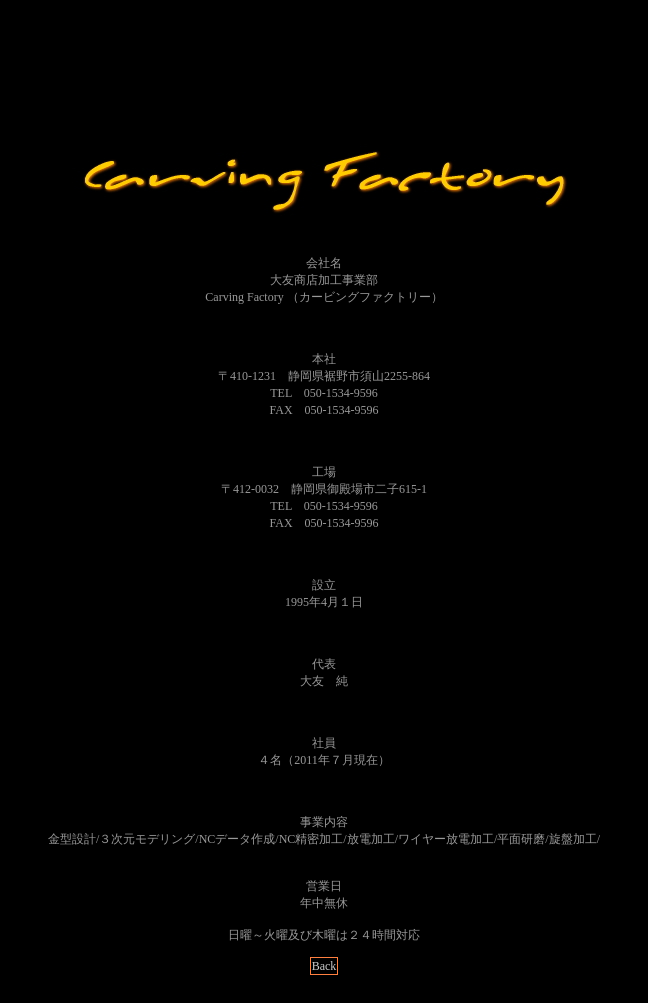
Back (324, 966)
